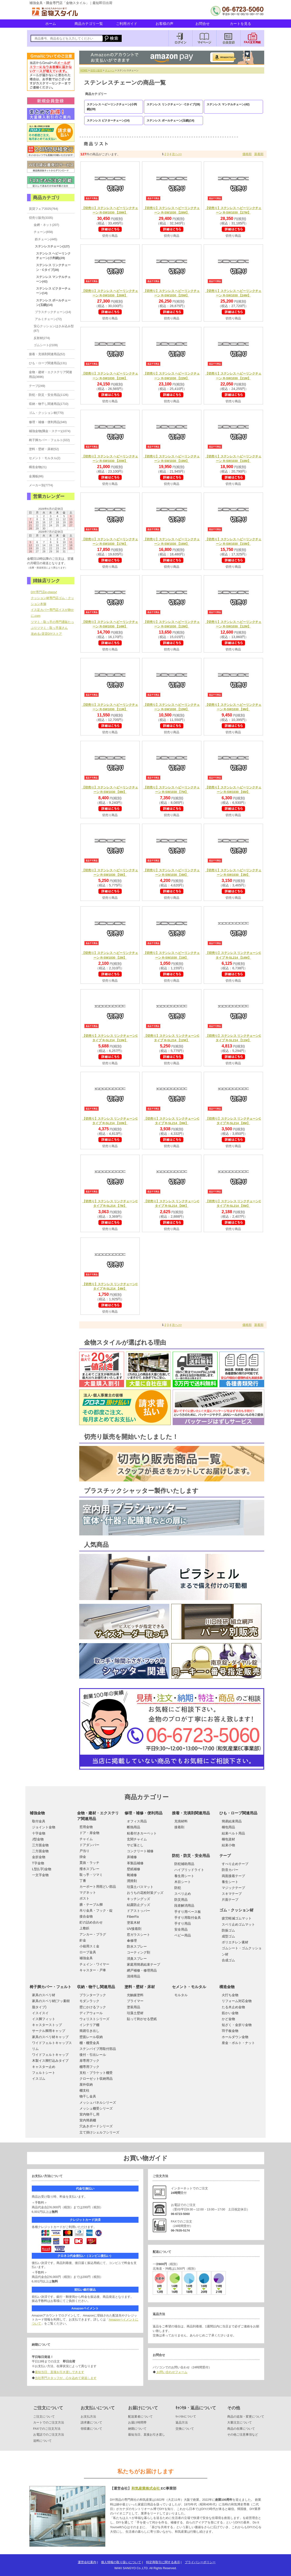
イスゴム (38, 2078)
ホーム (50, 24)
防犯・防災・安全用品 (191, 1856)
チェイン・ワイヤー (94, 1964)
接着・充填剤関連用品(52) (47, 354)
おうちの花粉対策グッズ (145, 1893)
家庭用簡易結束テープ (143, 1964)
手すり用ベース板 (187, 1912)
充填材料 (181, 1821)
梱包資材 (228, 1839)
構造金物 (227, 1987)
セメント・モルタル (189, 1987)
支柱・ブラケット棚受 (96, 2073)
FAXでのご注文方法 (46, 2428)
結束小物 (228, 1845)
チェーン (110, 70)
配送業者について (140, 2416)
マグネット (87, 1892)
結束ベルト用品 (233, 1833)
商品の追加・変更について (245, 2416)
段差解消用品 (184, 1905)
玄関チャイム (137, 1839)
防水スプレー (137, 1946)
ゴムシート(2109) (46, 345)
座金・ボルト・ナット (238, 2043)
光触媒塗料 (135, 1995)
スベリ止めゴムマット (238, 1924)
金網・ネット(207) (46, 225)
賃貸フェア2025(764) (43, 208)
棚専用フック (89, 2067)
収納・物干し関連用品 (96, 1987)
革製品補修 (135, 1863)
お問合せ (202, 24)
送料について (42, 2440)
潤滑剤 (132, 1881)
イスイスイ (40, 2013)
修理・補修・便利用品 (143, 1813)
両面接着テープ (233, 1876)
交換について (185, 2428)
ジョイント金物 (43, 1827)
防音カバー (230, 1870)
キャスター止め (43, 2067)
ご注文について (44, 2416)
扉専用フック (89, 2060)
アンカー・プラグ (92, 1934)
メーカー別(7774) (41, 485)
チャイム (86, 1839)
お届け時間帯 (137, 2422)
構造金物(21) (38, 467)
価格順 (247, 154)
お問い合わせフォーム (172, 2372)
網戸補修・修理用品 (142, 1970)
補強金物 (37, 1813)
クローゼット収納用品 (96, 2078)
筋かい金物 (230, 2013)
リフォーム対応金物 (237, 2001)
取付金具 (38, 1821)
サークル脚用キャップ (48, 2031)
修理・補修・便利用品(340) (48, 422)
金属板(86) (36, 476)
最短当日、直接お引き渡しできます (59, 2372)
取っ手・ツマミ (91, 1875)
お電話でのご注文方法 (48, 2434)
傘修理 (132, 1940)
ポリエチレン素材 (235, 1942)
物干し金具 (87, 2096)
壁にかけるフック (92, 2007)
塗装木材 (133, 1922)
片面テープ (230, 1899)
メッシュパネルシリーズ (97, 2102)
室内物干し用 (89, 2114)
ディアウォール (91, 2013)
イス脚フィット (43, 2019)
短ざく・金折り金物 (237, 2025)
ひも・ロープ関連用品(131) (48, 363)
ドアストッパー (138, 1911)
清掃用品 (133, 1976)
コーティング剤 (138, 1952)
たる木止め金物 (233, 2007)
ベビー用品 (182, 1935)
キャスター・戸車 (92, 1970)
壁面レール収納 (91, 2037)
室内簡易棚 (87, 2120)
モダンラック (89, 2001)
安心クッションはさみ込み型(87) (54, 328)
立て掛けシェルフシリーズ (99, 2132)
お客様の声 (164, 24)
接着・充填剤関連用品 (191, 1813)
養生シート (230, 1882)
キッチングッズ (138, 1899)
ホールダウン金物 (235, 2037)
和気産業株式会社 (146, 2488)
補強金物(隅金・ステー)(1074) (50, 431)
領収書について (91, 2428)
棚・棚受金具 (89, 2043)
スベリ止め (182, 1894)
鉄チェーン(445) (46, 239)
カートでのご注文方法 (48, 2422)
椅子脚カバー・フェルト (50, 1987)
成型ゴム (228, 1936)
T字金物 (38, 1863)
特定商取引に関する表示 (163, 2562)
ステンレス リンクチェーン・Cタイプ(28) (53, 267)
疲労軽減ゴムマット (237, 1918)
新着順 (258, 154)
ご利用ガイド (126, 24)
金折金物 (38, 1857)
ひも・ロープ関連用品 (238, 1813)
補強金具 (86, 1958)
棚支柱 (84, 2090)
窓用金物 (86, 1827)
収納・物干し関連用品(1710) (49, 404)
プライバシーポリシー (200, 2562)
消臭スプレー (137, 1958)
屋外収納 (86, 2084)
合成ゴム (228, 1960)
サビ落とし (135, 1845)
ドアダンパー (89, 1845)
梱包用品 (228, 1827)
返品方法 (182, 2422)
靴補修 (132, 1875)
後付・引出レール (92, 2055)
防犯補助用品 (184, 1864)
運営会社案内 (87, 2562)
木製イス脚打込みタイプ (50, 2060)
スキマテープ (232, 1894)
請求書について (91, 2422)
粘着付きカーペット (142, 1833)
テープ (225, 1856)
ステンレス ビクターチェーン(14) (53, 291)
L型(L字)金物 (41, 1869)
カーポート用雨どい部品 (97, 1886)
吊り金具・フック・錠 (96, 1910)
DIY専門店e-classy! (44, 592)
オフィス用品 (137, 1821)
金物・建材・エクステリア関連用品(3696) (50, 374)
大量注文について (239, 2422)
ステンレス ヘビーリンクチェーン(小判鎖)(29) (53, 256)
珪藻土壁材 (135, 2013)
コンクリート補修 (140, 1851)
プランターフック (92, 1995)
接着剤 (179, 1827)
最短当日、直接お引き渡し (146, 2434)
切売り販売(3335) (41, 217)
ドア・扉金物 (89, 1833)
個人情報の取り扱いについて (121, 2562)
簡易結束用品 (232, 1821)
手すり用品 (182, 1923)
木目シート (182, 1882)
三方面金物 (40, 1845)
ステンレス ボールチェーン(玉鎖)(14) (53, 303)
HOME (84, 70)
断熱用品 (133, 1827)
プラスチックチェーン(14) (53, 312)
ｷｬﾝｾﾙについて (186, 2416)
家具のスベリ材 (43, 1995)
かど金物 (228, 2019)
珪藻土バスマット (140, 1887)
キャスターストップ (47, 2025)
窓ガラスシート (138, 1934)
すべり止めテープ (235, 1864)
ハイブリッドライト (189, 1870)
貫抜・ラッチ (89, 1863)
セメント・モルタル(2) (44, 458)
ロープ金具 (87, 1952)
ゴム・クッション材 (236, 1910)
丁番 (82, 1881)
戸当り (84, 1851)
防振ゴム (228, 1930)
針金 (82, 1940)
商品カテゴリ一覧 (88, 24)
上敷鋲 (84, 1928)
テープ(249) (37, 386)
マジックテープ (233, 1888)
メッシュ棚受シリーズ (96, 2108)
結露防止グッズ (138, 1905)
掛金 (82, 1857)
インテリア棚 (89, 2025)
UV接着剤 (134, 1929)
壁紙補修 (133, 1869)
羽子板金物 (230, 2031)
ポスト (84, 1898)
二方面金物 (40, 1851)
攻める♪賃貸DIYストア (46, 633)
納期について (137, 2428)
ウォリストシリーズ (94, 2019)
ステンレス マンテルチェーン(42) (53, 279)
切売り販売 (96, 70)
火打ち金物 (230, 1995)
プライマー (135, 2001)
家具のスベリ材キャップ (50, 2037)
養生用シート (184, 1876)
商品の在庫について (241, 2428)
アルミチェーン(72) (48, 319)
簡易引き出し (89, 2031)
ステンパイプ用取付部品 (97, 2049)
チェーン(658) (43, 232)
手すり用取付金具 (187, 1917)
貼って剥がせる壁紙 (142, 2019)
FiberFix (133, 1917)
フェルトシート (43, 2073)
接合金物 (86, 1916)
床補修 (132, 1857)
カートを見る (240, 24)
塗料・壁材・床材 (140, 1987)
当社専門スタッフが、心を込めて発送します (66, 2378)
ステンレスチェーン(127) (52, 246)
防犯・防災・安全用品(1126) (49, 395)
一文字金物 (40, 1875)
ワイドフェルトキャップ (50, 2055)
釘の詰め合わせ (91, 1922)
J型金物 (38, 1839)
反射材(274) (42, 338)
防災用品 (181, 1899)
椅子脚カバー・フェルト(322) (49, 440)
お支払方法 (88, 2416)
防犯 (177, 1888)
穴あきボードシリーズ (96, 2126)
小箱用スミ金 (89, 1946)
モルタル (181, 1995)
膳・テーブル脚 (91, 1904)
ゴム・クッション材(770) (46, 413)
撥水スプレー (89, 1869)
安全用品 (181, 1929)
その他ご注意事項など (242, 2434)
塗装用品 (133, 2007)
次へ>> (177, 154)
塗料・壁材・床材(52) (44, 449)
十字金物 (38, 1833)
